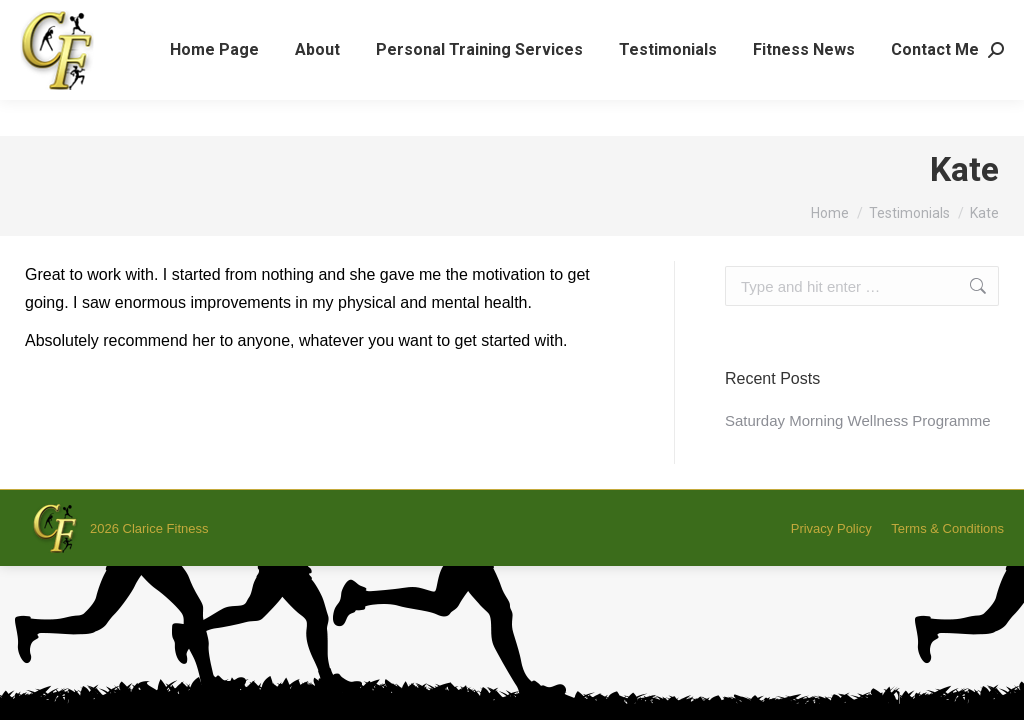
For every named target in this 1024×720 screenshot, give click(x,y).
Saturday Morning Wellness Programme (858, 420)
